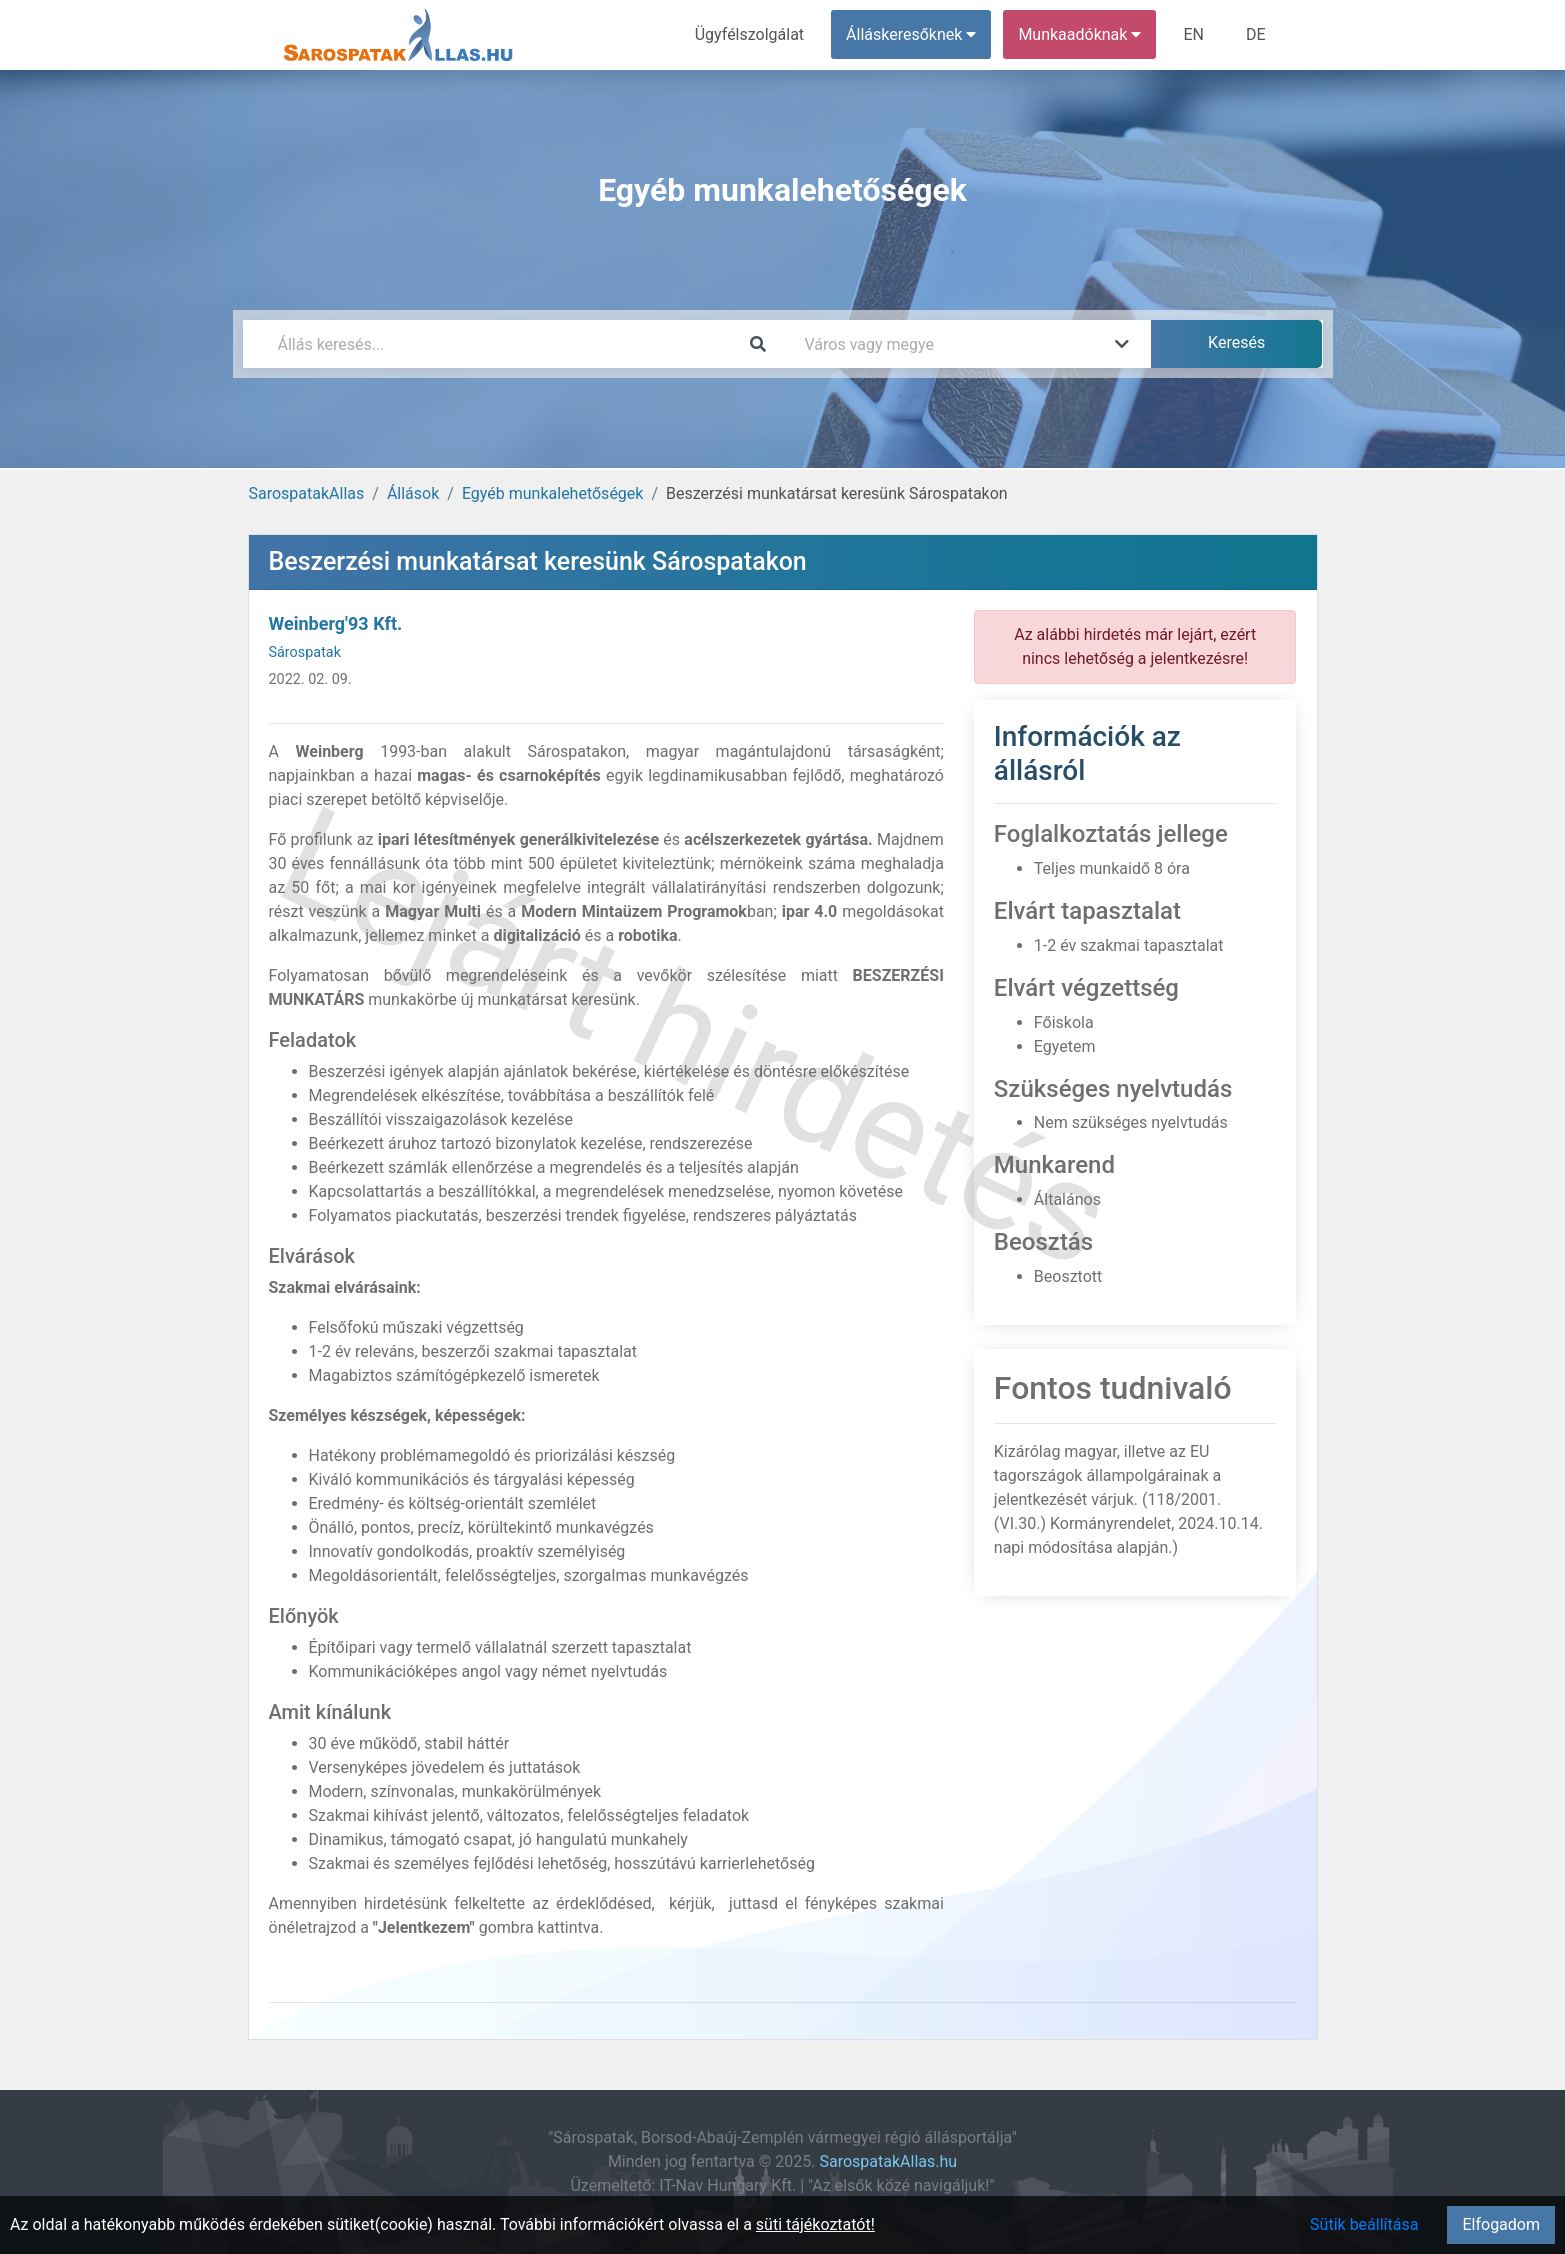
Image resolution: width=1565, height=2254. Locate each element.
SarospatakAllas (307, 493)
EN (1193, 34)
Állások (413, 493)
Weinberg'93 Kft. (336, 623)
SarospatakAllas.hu (888, 2161)
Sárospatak (305, 652)
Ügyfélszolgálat (749, 34)
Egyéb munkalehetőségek (553, 493)
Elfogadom (1501, 2224)
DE (1256, 34)
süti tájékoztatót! (815, 2224)
